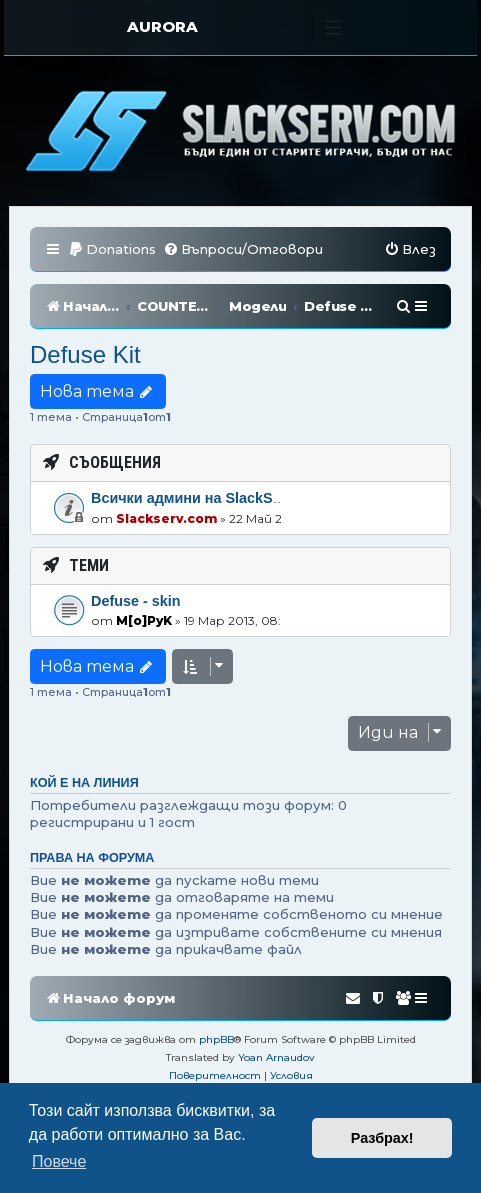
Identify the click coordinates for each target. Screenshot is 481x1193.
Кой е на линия (84, 783)
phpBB (216, 1039)
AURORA (162, 26)
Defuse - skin (136, 601)
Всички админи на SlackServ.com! (211, 498)
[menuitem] (112, 249)
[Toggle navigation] (333, 27)
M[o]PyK (144, 620)
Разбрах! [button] (382, 1138)
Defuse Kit (85, 354)
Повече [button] (59, 1161)
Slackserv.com (166, 518)
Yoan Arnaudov (276, 1057)
